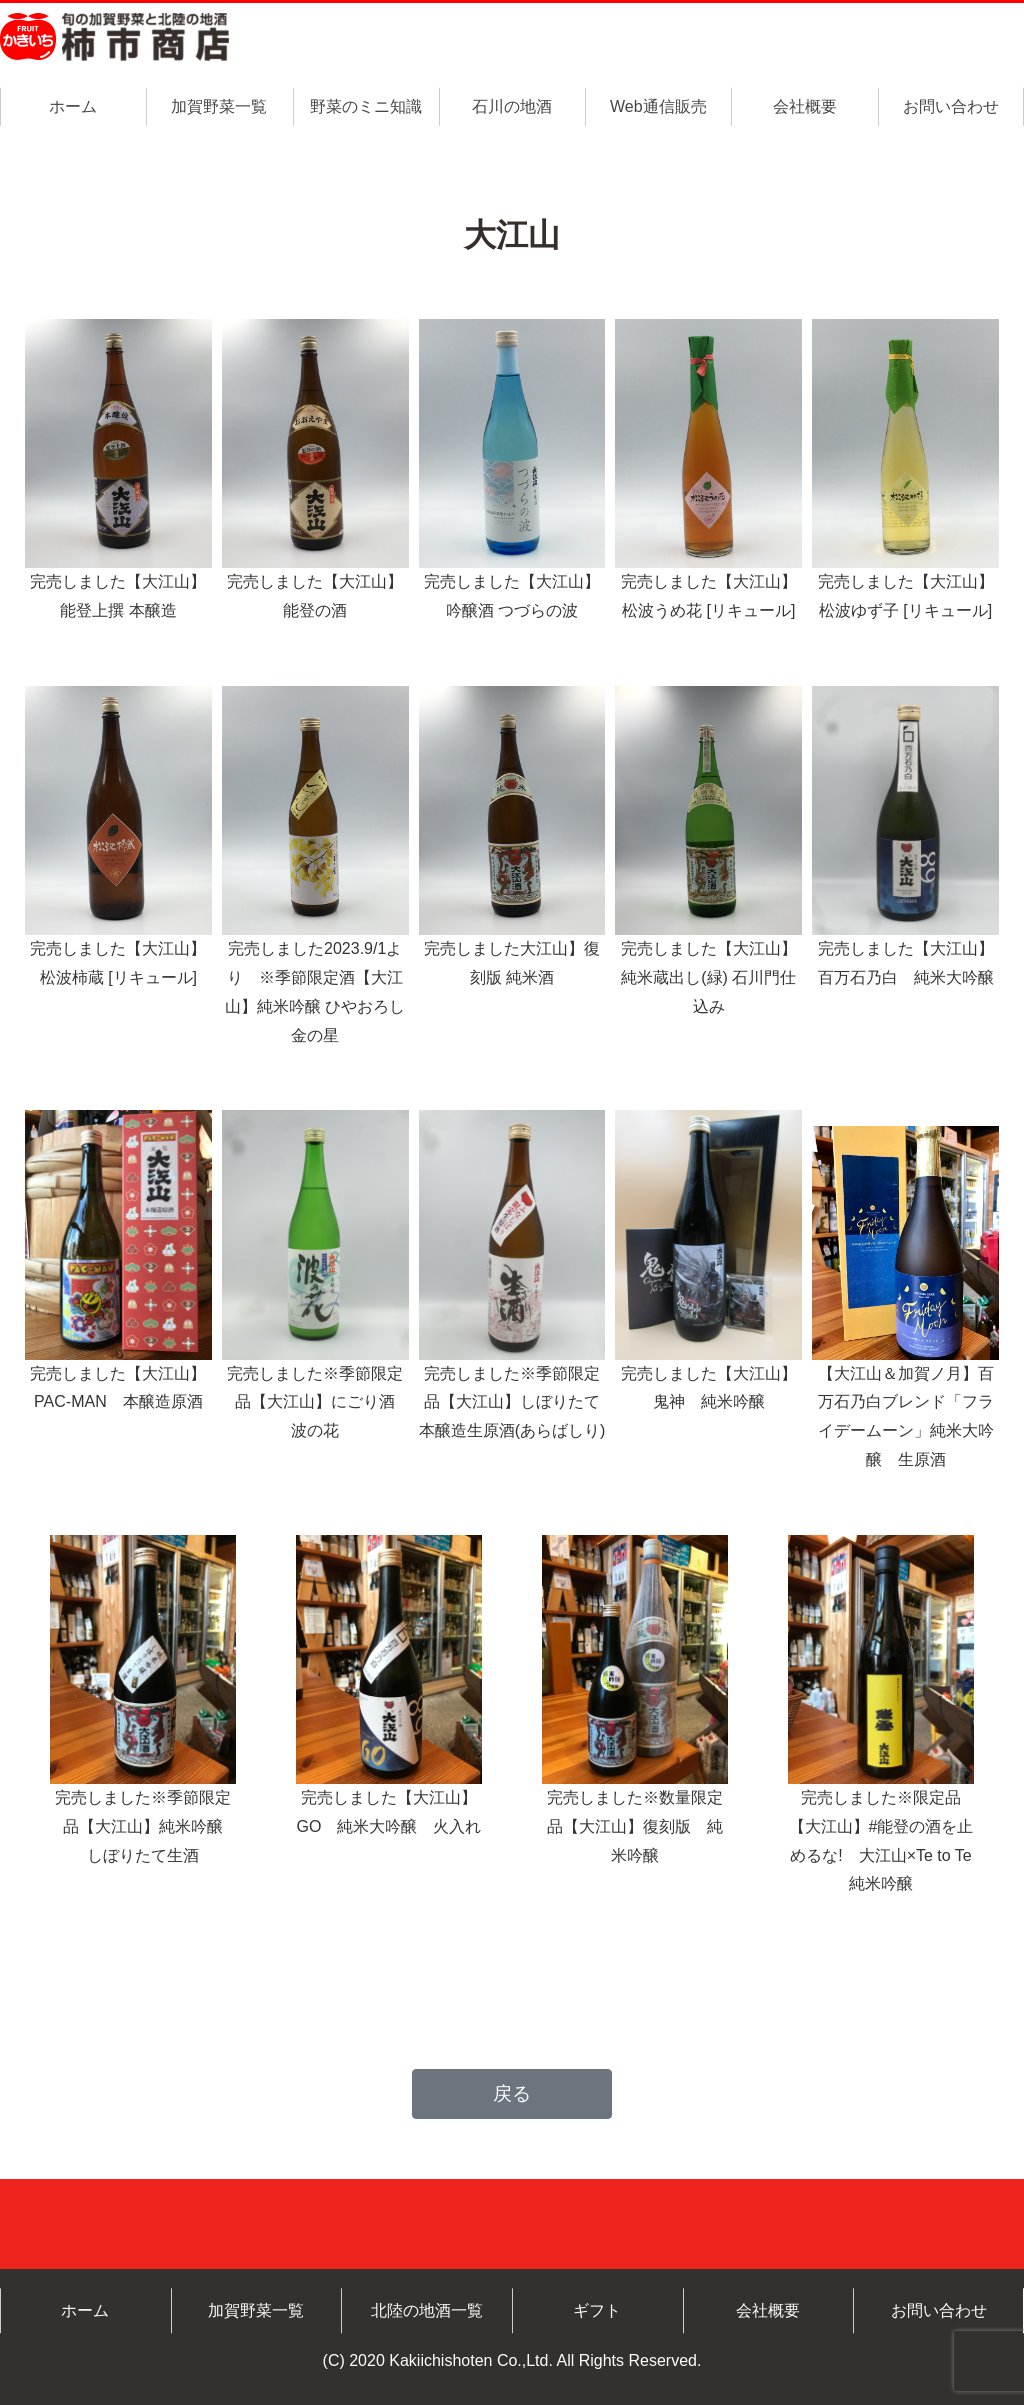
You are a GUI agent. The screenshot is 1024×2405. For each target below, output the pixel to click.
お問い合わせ (951, 106)
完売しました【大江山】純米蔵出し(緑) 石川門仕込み (709, 977)
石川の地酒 (512, 106)
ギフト (597, 2310)
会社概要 (805, 106)
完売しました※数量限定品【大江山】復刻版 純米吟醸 (635, 1826)
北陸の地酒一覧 (427, 2310)
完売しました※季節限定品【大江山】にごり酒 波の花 (319, 1402)
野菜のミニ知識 (366, 106)
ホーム (73, 106)
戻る (512, 2093)
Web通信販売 (658, 106)
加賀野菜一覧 (219, 106)
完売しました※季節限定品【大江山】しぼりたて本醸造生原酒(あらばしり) (512, 1402)
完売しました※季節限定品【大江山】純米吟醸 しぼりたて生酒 (147, 1826)
